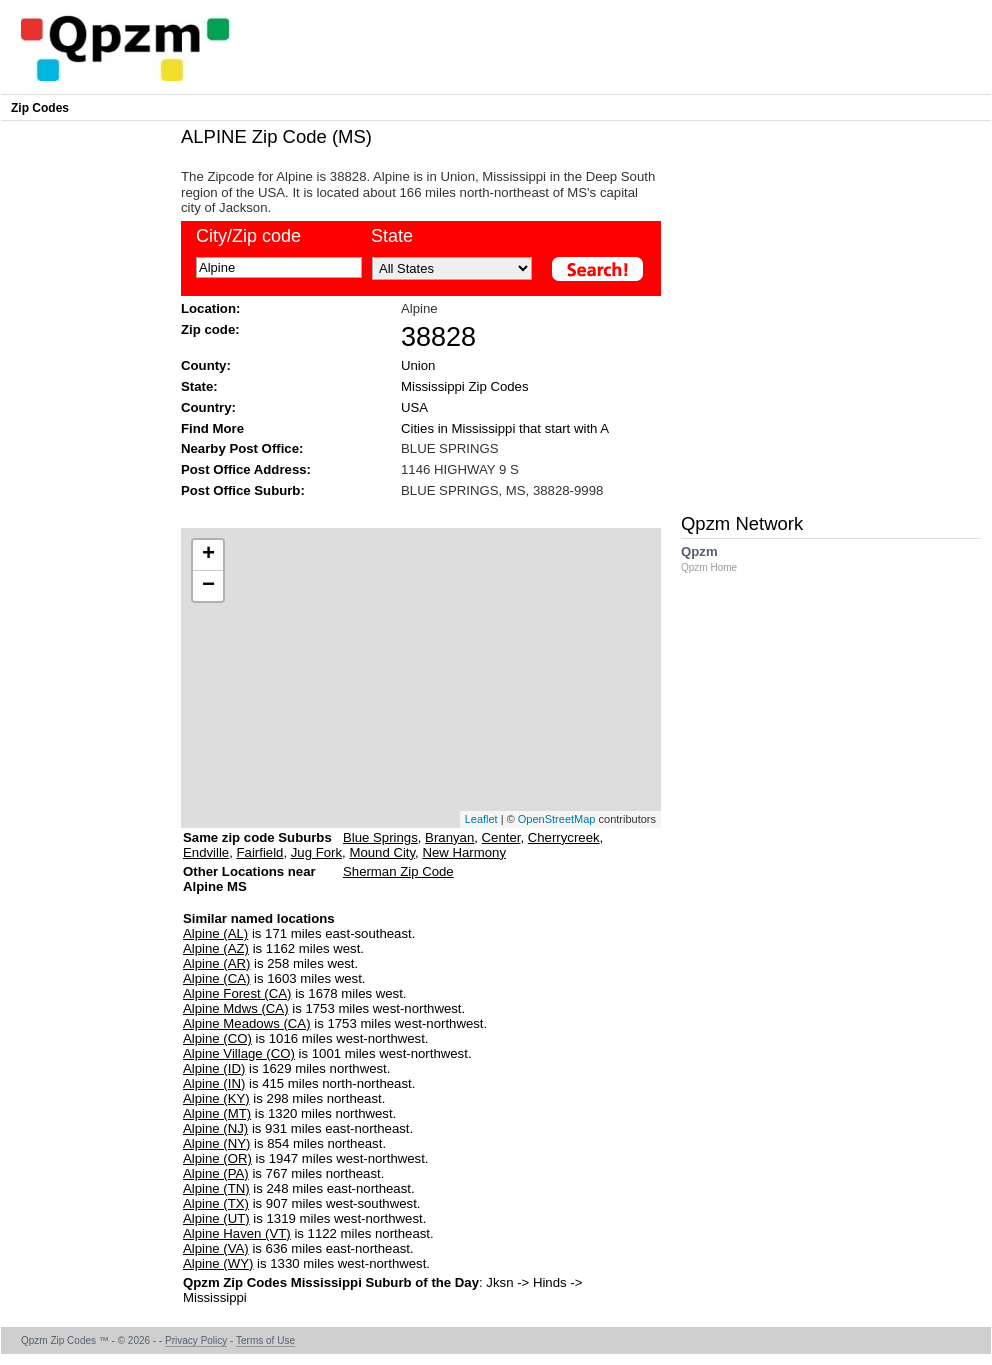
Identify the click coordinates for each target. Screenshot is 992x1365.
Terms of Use (265, 1340)
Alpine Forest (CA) (237, 993)
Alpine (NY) (216, 1143)
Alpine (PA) (216, 1173)
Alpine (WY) (218, 1263)
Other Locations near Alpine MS (249, 886)
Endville (206, 852)
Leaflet (481, 819)
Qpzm (719, 558)
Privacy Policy (196, 1340)
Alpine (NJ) (215, 1128)
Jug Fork (316, 852)
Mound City (382, 852)
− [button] (208, 586)
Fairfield (260, 852)
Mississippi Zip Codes (465, 386)
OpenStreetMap (557, 819)
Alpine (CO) (217, 1038)
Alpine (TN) (216, 1188)
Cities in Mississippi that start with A (505, 428)
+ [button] (208, 555)
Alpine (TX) (216, 1203)
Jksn (499, 1282)
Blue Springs (380, 837)
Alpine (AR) (216, 963)
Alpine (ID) (214, 1068)
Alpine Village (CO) (239, 1053)
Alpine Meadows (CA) (247, 1023)
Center (501, 837)
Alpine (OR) (217, 1158)
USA (414, 407)
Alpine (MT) (217, 1113)
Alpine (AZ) (216, 948)
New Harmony (464, 852)
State (392, 236)
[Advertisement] (187, 312)
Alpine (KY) (216, 1098)
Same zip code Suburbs (257, 837)
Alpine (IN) (214, 1083)
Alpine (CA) (216, 978)
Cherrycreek (564, 837)
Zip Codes (40, 108)
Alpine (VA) (216, 1248)
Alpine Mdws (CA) (236, 1008)
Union (418, 365)
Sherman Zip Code (398, 871)
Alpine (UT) (216, 1218)
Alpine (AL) (215, 933)
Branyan (449, 837)
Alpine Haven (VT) (237, 1233)
